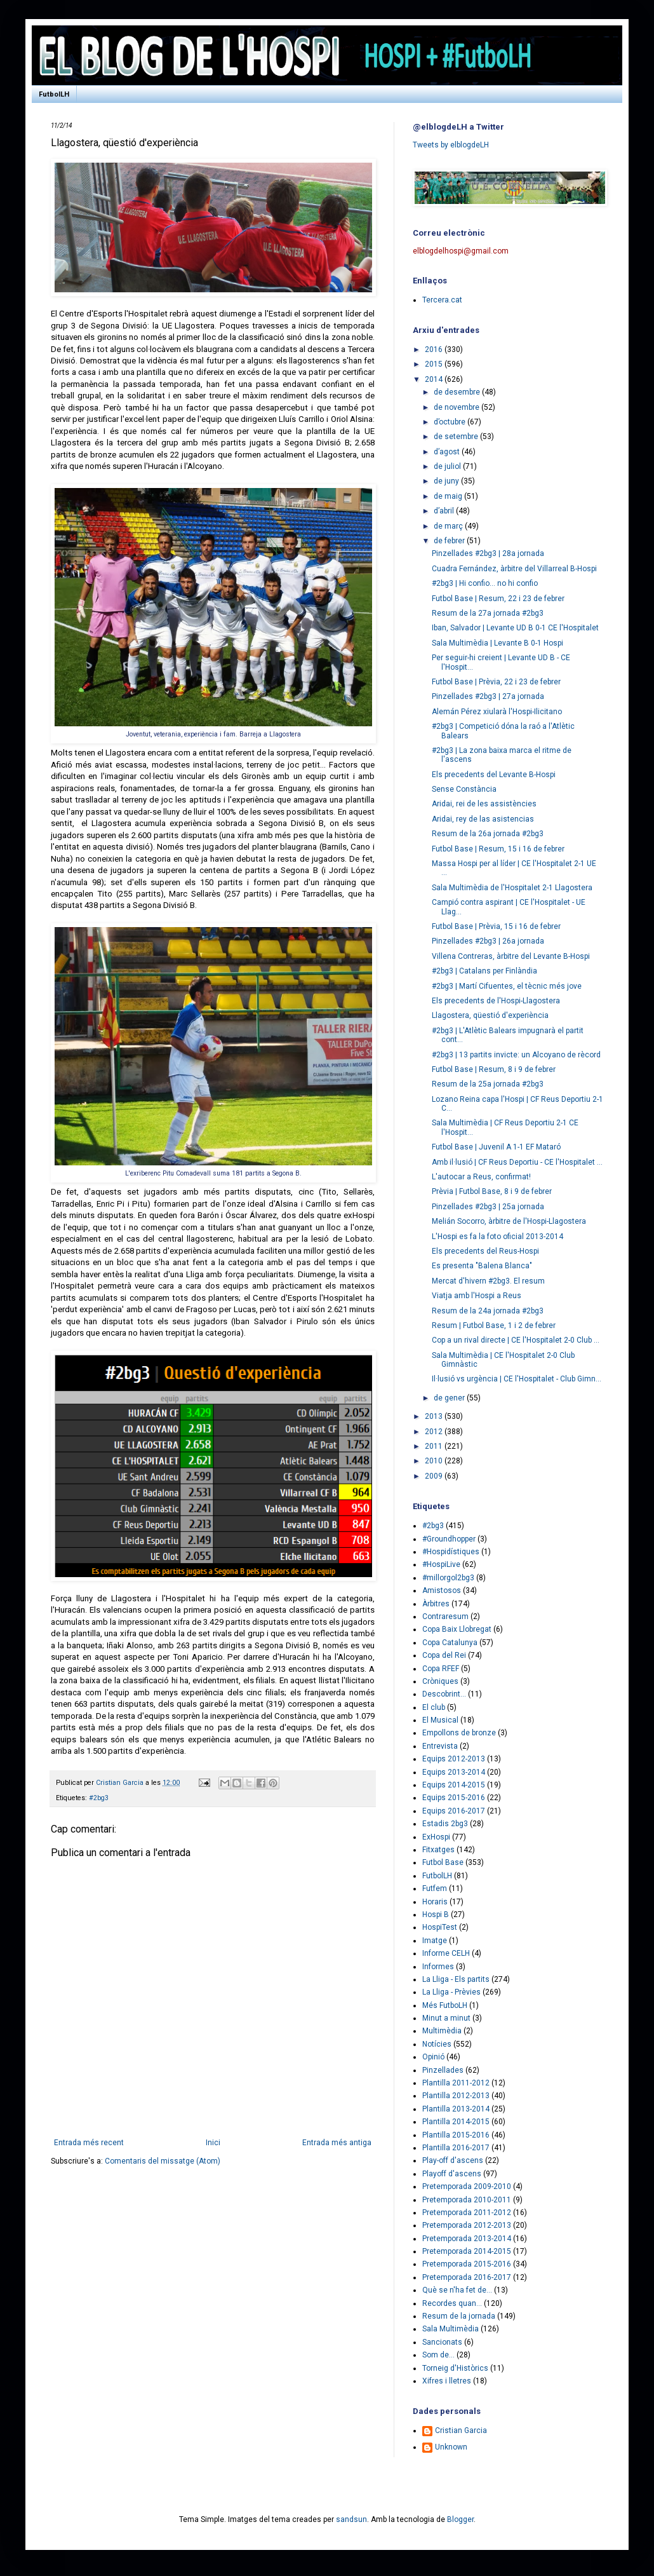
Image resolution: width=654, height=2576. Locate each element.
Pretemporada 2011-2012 (466, 2212)
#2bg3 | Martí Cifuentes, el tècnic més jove (507, 986)
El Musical (440, 1720)
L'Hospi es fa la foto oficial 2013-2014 (497, 1236)
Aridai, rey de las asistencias (483, 819)
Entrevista (440, 1746)
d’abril (445, 510)
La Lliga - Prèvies (451, 1992)
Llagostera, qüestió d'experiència (490, 1015)
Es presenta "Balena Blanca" (482, 1265)
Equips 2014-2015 (453, 1784)
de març (449, 526)
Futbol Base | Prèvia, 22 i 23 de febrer (496, 681)
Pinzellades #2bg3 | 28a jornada (488, 553)
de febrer (450, 540)
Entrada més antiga (336, 2142)
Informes (438, 1966)
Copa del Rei (444, 1655)
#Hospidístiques (450, 1551)
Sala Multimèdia (450, 2328)
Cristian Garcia (461, 2430)
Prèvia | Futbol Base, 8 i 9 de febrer (492, 1191)
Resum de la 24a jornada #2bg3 (488, 1310)
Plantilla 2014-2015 (456, 2121)
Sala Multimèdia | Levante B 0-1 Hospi (497, 643)
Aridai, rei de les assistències (484, 803)
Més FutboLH (444, 2005)
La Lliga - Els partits (456, 1979)
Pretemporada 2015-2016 (466, 2264)
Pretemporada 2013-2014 (466, 2238)
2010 (434, 1460)
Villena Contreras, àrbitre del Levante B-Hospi (511, 956)
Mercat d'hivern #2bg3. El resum (488, 1281)
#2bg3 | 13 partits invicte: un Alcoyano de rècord (516, 1054)
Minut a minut (446, 2018)
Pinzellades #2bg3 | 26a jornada (488, 941)
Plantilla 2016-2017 (456, 2147)
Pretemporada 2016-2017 (466, 2277)
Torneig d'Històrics (455, 2368)
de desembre (458, 392)
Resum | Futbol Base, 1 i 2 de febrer (494, 1325)
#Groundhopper (449, 1539)
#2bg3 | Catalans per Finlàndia (484, 970)
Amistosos (441, 1590)
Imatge (434, 1940)
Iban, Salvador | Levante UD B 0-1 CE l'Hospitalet (515, 627)
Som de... (438, 2354)
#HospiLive (441, 1564)
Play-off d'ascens (452, 2160)
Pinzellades (443, 2070)
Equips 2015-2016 (453, 1797)
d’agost (448, 451)
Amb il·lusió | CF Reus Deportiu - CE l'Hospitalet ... (517, 1162)
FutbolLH (54, 94)
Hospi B (435, 1914)
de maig (449, 496)
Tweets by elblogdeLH (451, 144)
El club (433, 1707)
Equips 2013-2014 (453, 1772)
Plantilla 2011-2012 (456, 2082)
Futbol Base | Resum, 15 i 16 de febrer (498, 848)
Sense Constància (464, 789)
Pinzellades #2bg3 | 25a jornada (488, 1206)
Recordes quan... (452, 2303)
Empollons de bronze (459, 1732)
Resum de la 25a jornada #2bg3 (488, 1084)
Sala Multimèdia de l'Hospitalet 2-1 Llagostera (512, 887)
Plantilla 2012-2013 (456, 2095)
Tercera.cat (442, 299)
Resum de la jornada (458, 2316)
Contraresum (445, 1616)
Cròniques (440, 1681)
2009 (434, 1476)
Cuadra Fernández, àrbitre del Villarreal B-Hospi (514, 568)
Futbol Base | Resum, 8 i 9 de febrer (494, 1069)
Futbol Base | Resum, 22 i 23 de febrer (498, 598)
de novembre (457, 407)
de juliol (448, 466)
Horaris (435, 1901)
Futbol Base (443, 1862)
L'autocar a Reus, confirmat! (481, 1176)
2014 (434, 379)
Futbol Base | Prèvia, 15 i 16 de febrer (496, 926)
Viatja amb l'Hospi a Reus (476, 1295)
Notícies (436, 2044)
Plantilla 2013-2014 (456, 2109)
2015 (434, 364)
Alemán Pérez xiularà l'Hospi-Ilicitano (497, 711)
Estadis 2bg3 (445, 1823)
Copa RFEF (440, 1668)
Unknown (451, 2447)
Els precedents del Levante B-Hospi (494, 774)
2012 (434, 1431)
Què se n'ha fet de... (457, 2290)
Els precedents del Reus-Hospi (485, 1251)
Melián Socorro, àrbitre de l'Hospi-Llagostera (509, 1221)
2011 (434, 1446)
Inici (213, 2142)
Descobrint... (444, 1694)
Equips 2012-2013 (453, 1758)
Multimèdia (442, 2030)
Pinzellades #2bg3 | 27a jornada (488, 696)
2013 (434, 1416)
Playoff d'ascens (451, 2173)
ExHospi (436, 1837)
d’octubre (450, 421)
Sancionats (442, 2342)
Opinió (433, 2056)
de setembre (457, 436)
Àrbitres (436, 1603)
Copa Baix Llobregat (456, 1629)
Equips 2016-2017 (453, 1811)
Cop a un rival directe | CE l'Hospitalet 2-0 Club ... (515, 1340)
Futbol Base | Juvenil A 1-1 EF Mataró (496, 1146)
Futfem (434, 1888)
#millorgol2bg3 (448, 1577)
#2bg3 (99, 1798)
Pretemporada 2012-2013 (466, 2225)
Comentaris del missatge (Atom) (162, 2161)
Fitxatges (438, 1849)
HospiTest (439, 1927)
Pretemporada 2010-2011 (466, 2199)
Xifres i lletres (446, 2380)
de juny (447, 481)
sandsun (351, 2519)
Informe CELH (446, 1953)
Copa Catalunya (449, 1642)
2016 (434, 349)
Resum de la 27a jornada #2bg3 (488, 613)
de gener (450, 1397)
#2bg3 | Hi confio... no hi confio (485, 583)
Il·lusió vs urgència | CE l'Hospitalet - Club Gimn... (516, 1378)
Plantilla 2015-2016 (456, 2135)
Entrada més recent (89, 2142)
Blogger (460, 2519)
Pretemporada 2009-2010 (466, 2186)
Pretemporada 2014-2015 (466, 2251)
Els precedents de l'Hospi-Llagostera (496, 1000)
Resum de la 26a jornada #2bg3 (488, 833)
